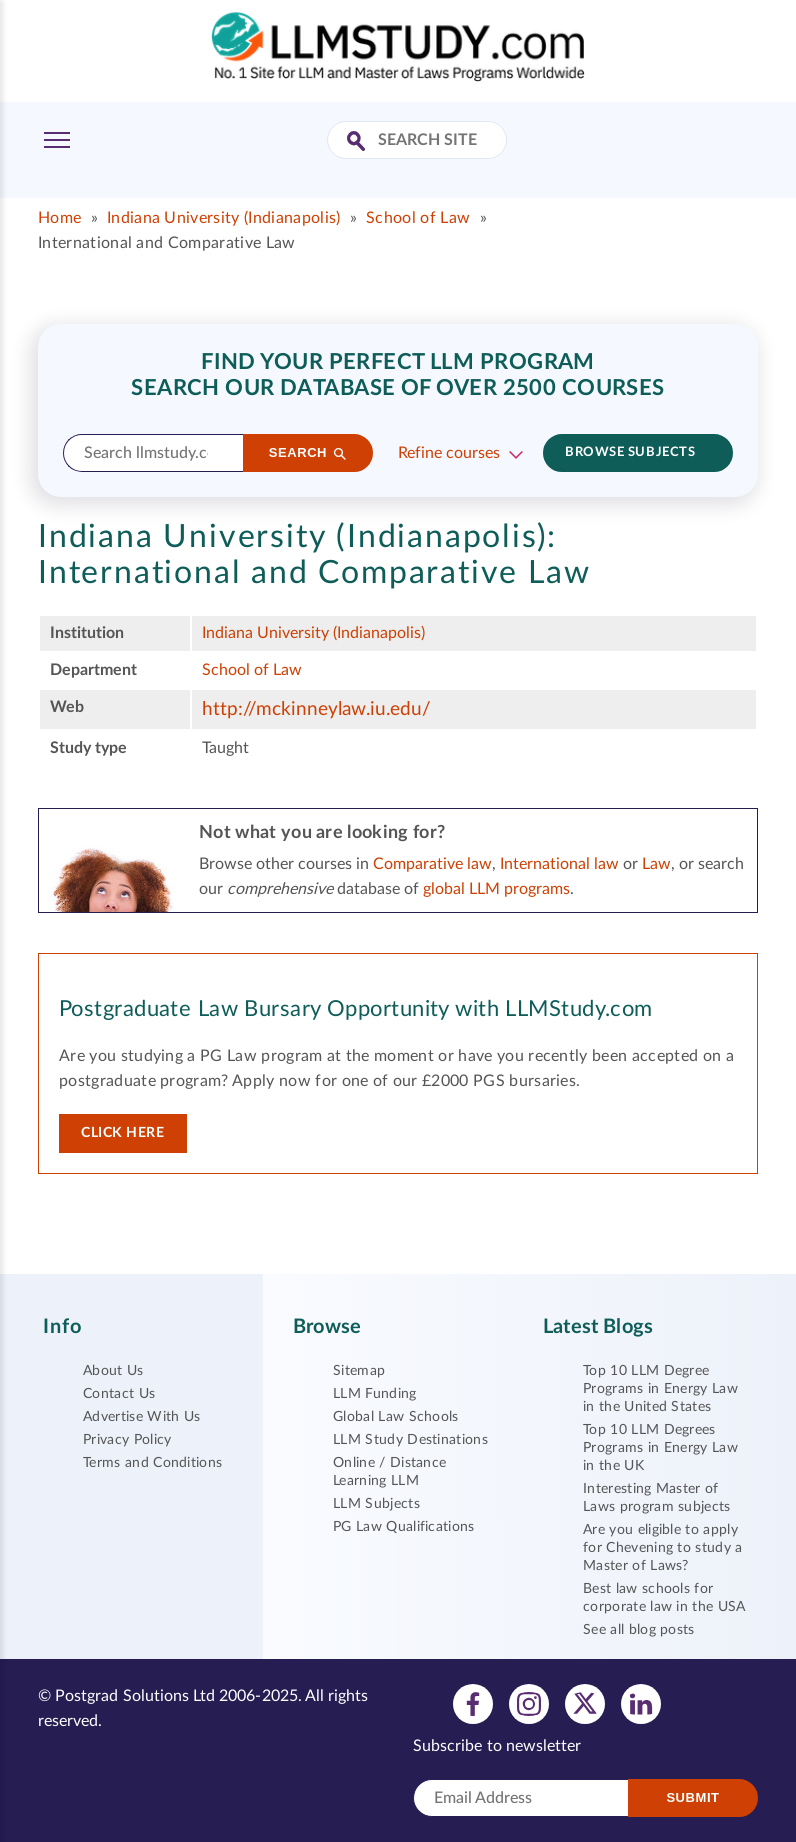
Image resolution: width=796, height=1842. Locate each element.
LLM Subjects (376, 1504)
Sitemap (359, 1371)
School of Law (418, 218)
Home (59, 218)
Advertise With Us (141, 1417)
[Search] (308, 453)
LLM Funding (375, 1394)
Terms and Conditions (152, 1463)
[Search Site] (358, 142)
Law (656, 864)
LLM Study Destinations (410, 1440)
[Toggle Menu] (57, 140)
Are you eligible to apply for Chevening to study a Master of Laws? (663, 1548)
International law (559, 864)
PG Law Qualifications (404, 1527)
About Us (113, 1371)
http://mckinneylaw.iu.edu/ (316, 709)
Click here (123, 1133)
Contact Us (119, 1394)
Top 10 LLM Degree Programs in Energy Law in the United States (660, 1389)
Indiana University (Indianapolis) (224, 218)
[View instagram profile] (529, 1703)
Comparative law (432, 864)
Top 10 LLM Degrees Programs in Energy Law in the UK (660, 1448)
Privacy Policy (127, 1440)
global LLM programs (496, 889)
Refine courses (449, 453)
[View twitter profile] (585, 1703)
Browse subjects (630, 452)
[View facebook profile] (473, 1703)
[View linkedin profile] (641, 1703)
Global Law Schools (396, 1417)
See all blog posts (639, 1630)
